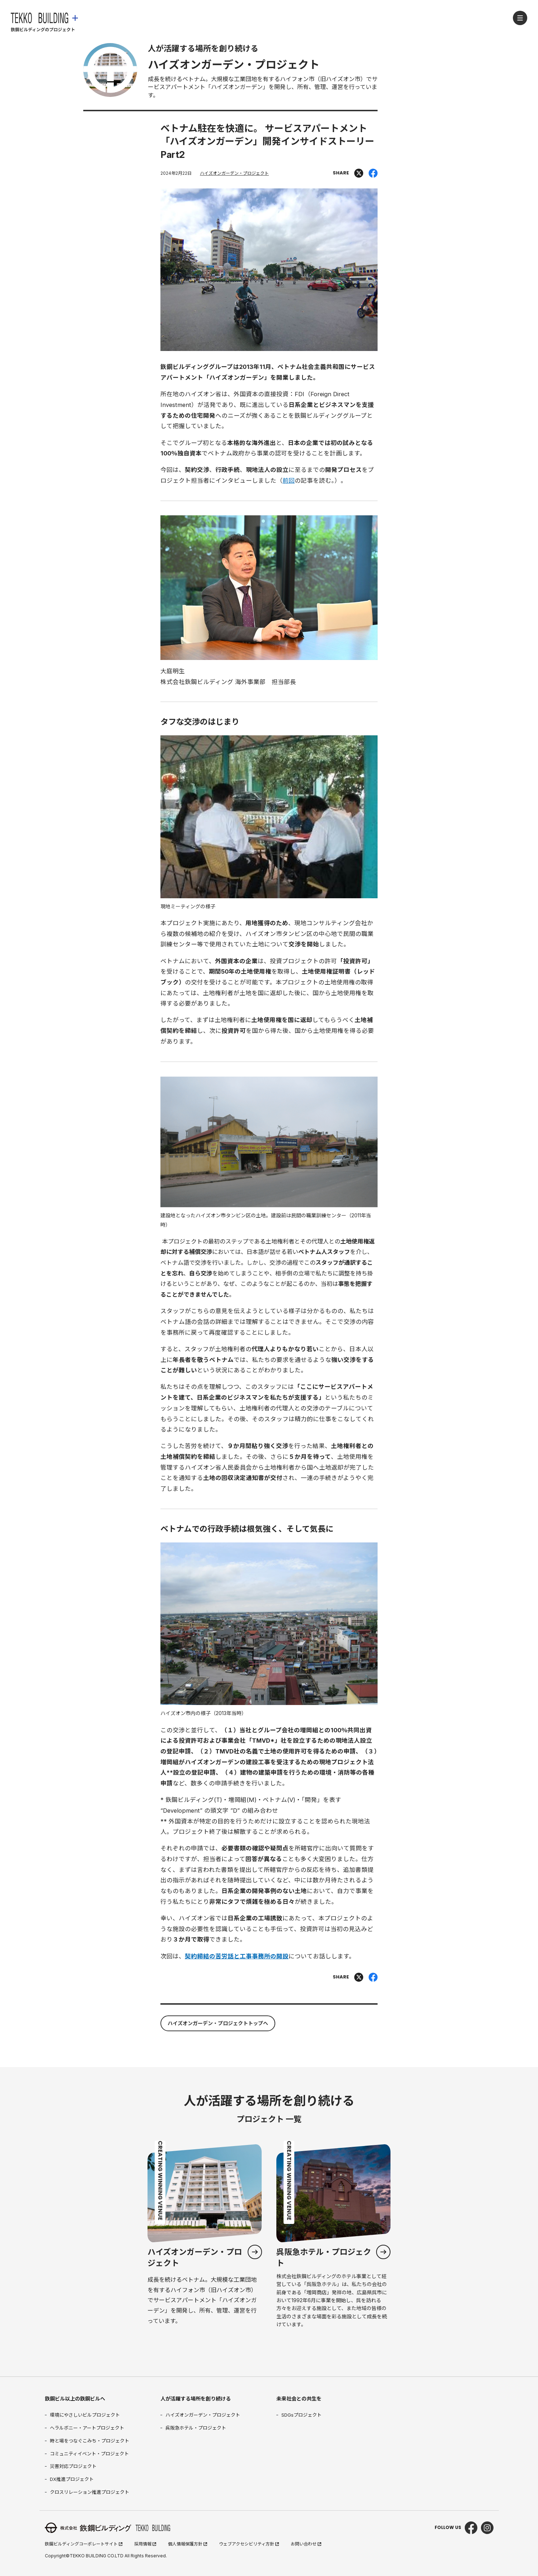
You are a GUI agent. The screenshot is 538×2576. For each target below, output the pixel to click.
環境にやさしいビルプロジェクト (85, 2415)
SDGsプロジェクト (301, 2415)
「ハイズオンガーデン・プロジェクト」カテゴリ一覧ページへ (204, 2238)
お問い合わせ (306, 2544)
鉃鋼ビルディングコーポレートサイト (83, 2544)
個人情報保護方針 (187, 2544)
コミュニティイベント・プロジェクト (89, 2453)
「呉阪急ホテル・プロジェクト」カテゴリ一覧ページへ (333, 2238)
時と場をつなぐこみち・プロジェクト (89, 2441)
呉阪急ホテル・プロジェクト (195, 2428)
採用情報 (145, 2544)
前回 (288, 480)
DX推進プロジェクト (72, 2479)
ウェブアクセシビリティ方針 (249, 2544)
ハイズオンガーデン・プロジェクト (234, 173)
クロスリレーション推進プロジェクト (89, 2492)
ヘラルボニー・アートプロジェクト (87, 2428)
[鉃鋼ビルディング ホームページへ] (44, 29)
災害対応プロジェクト (73, 2466)
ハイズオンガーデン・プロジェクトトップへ (218, 2023)
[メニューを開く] (520, 18)
